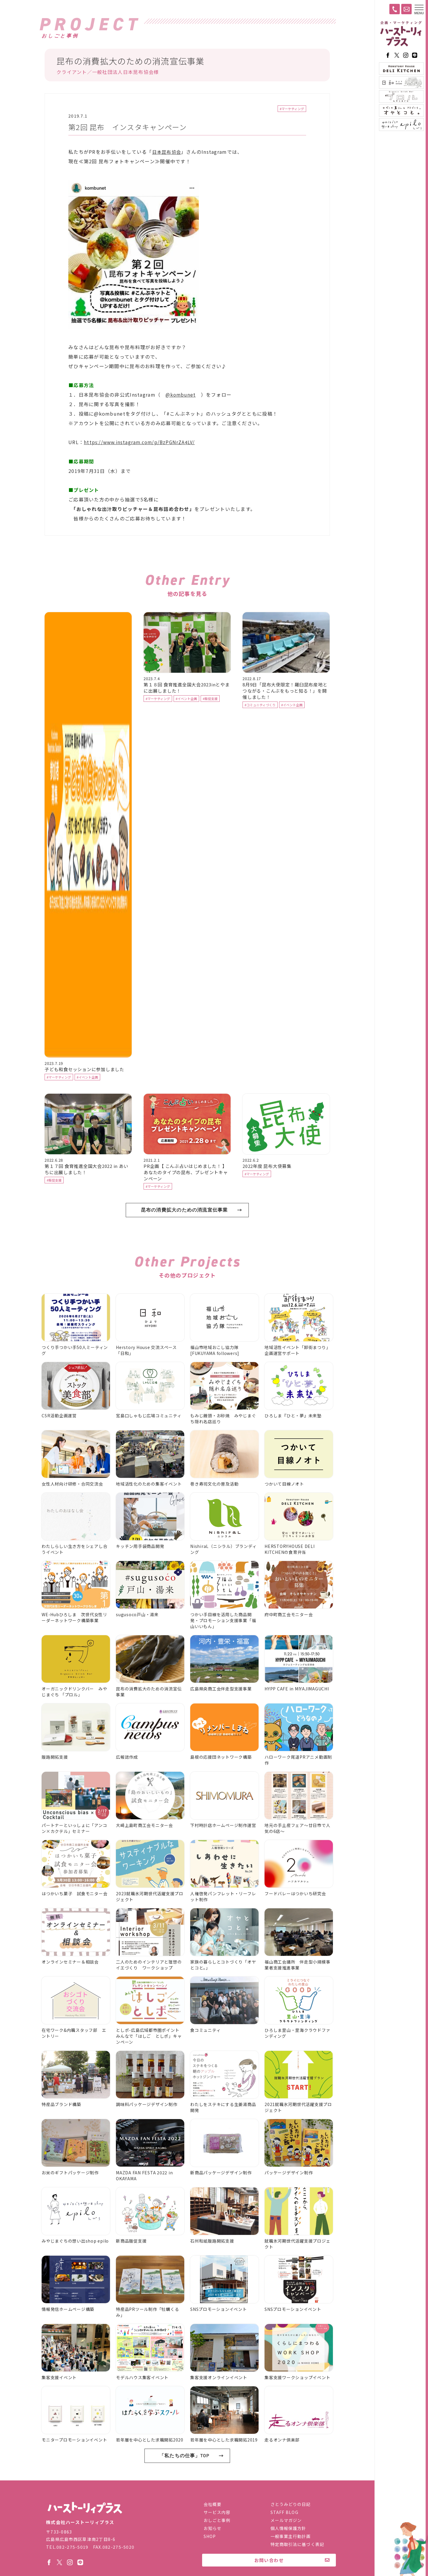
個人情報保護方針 (288, 2530)
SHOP (210, 2538)
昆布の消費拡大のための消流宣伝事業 (184, 1228)
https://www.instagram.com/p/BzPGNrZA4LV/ (142, 443)
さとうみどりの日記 (290, 2506)
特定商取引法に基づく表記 (297, 2546)
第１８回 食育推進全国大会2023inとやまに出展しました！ (187, 705)
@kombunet (181, 395)
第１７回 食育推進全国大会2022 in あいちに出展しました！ (86, 1187)
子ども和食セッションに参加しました (85, 1087)
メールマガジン (286, 2522)
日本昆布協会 (167, 152)
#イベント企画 (87, 1095)
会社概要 (212, 2506)
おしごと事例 (217, 2522)
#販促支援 (210, 716)
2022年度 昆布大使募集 (267, 1184)
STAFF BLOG (284, 2514)
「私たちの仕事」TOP (184, 2474)
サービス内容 (217, 2514)
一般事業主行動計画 (290, 2538)
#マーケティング (292, 109)
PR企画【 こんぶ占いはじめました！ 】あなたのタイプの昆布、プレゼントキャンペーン (186, 1190)
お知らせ (212, 2530)
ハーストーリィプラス (401, 34)
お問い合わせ (269, 2562)
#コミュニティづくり (260, 723)
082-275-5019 (72, 2548)
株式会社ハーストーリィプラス (84, 2509)
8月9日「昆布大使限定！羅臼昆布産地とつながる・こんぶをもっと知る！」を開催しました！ (285, 708)
